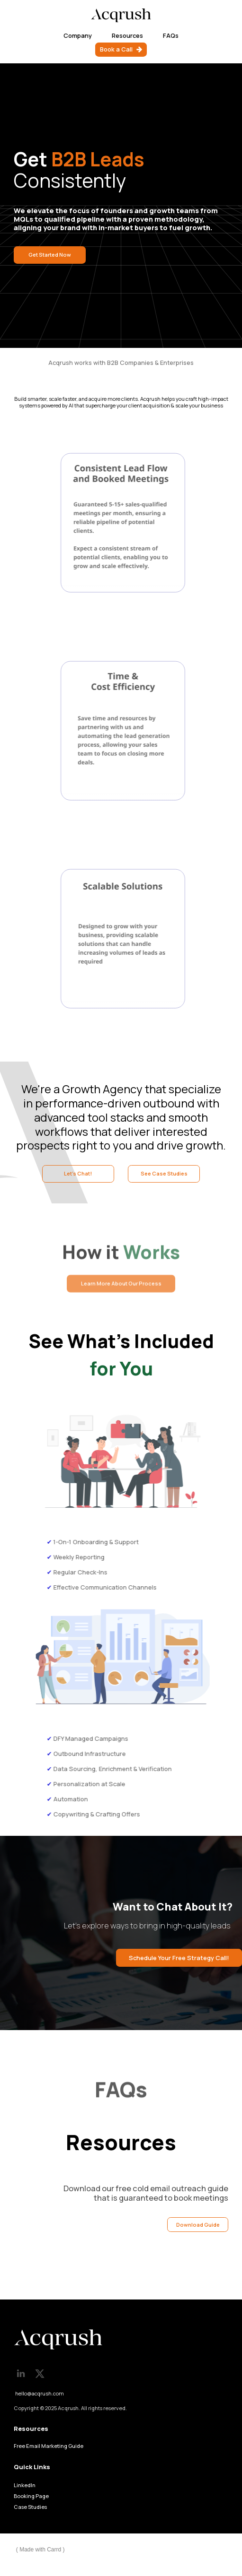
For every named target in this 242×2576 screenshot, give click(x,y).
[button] (120, 49)
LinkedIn (25, 2485)
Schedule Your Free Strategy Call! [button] (179, 1958)
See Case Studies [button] (164, 1173)
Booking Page (31, 2495)
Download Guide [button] (198, 2224)
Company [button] (77, 35)
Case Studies (30, 2506)
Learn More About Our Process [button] (121, 1285)
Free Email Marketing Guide (48, 2445)
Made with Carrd (40, 2549)
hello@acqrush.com (39, 2393)
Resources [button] (127, 35)
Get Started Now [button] (49, 254)
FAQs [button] (171, 35)
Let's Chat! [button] (78, 1173)
